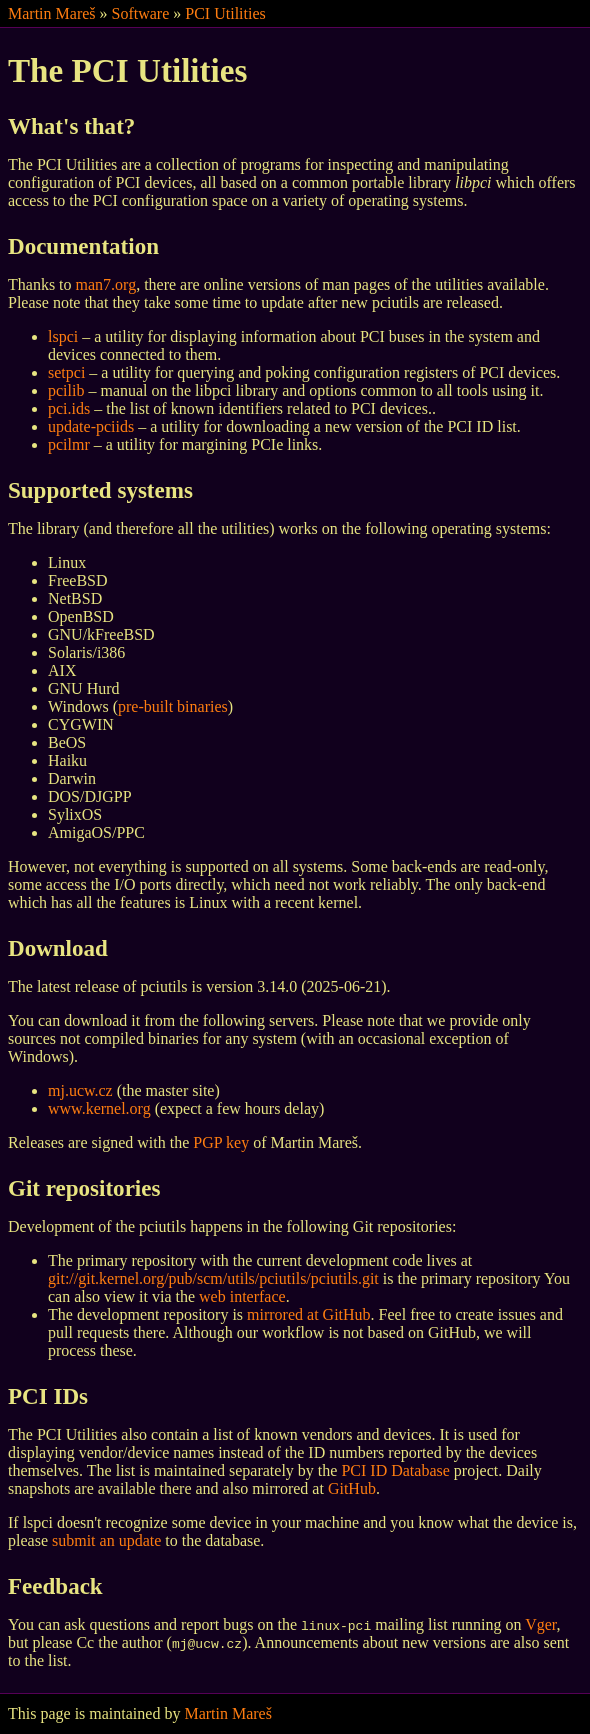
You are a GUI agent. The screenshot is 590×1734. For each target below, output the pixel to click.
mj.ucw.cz (80, 1090)
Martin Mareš (52, 13)
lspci (63, 336)
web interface (242, 1296)
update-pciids (91, 426)
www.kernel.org (99, 1108)
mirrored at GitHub (309, 1314)
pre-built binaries (173, 706)
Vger (540, 1624)
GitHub (352, 1488)
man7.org (106, 284)
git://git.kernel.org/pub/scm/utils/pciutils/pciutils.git (213, 1278)
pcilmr (69, 444)
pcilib (66, 390)
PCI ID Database (395, 1470)
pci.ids (69, 408)
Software (141, 13)
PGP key (221, 1142)
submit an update (106, 1540)
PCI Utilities (225, 13)
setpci (66, 372)
